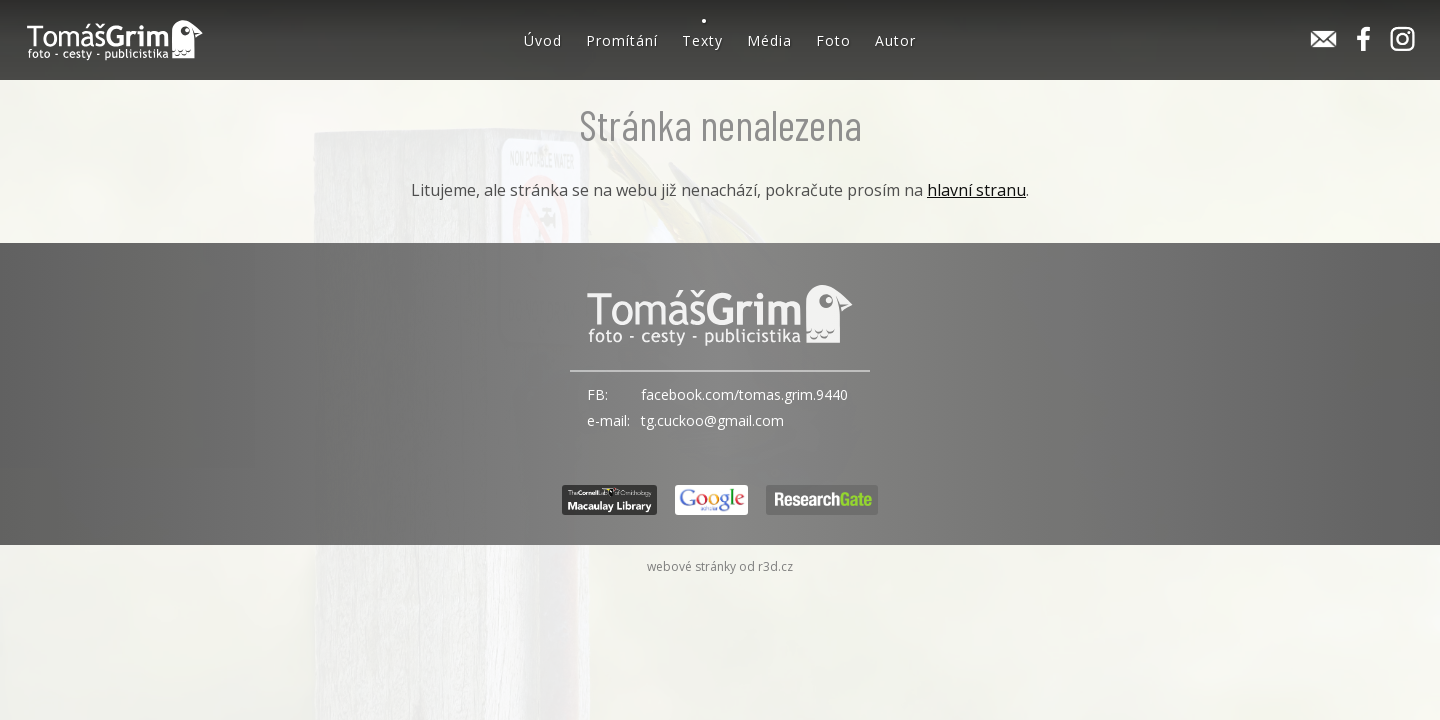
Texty (702, 40)
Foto (833, 40)
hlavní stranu (976, 190)
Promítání (622, 40)
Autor (895, 40)
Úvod (543, 40)
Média (769, 40)
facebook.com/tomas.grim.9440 (744, 394)
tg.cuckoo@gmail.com (712, 420)
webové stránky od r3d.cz (720, 566)
